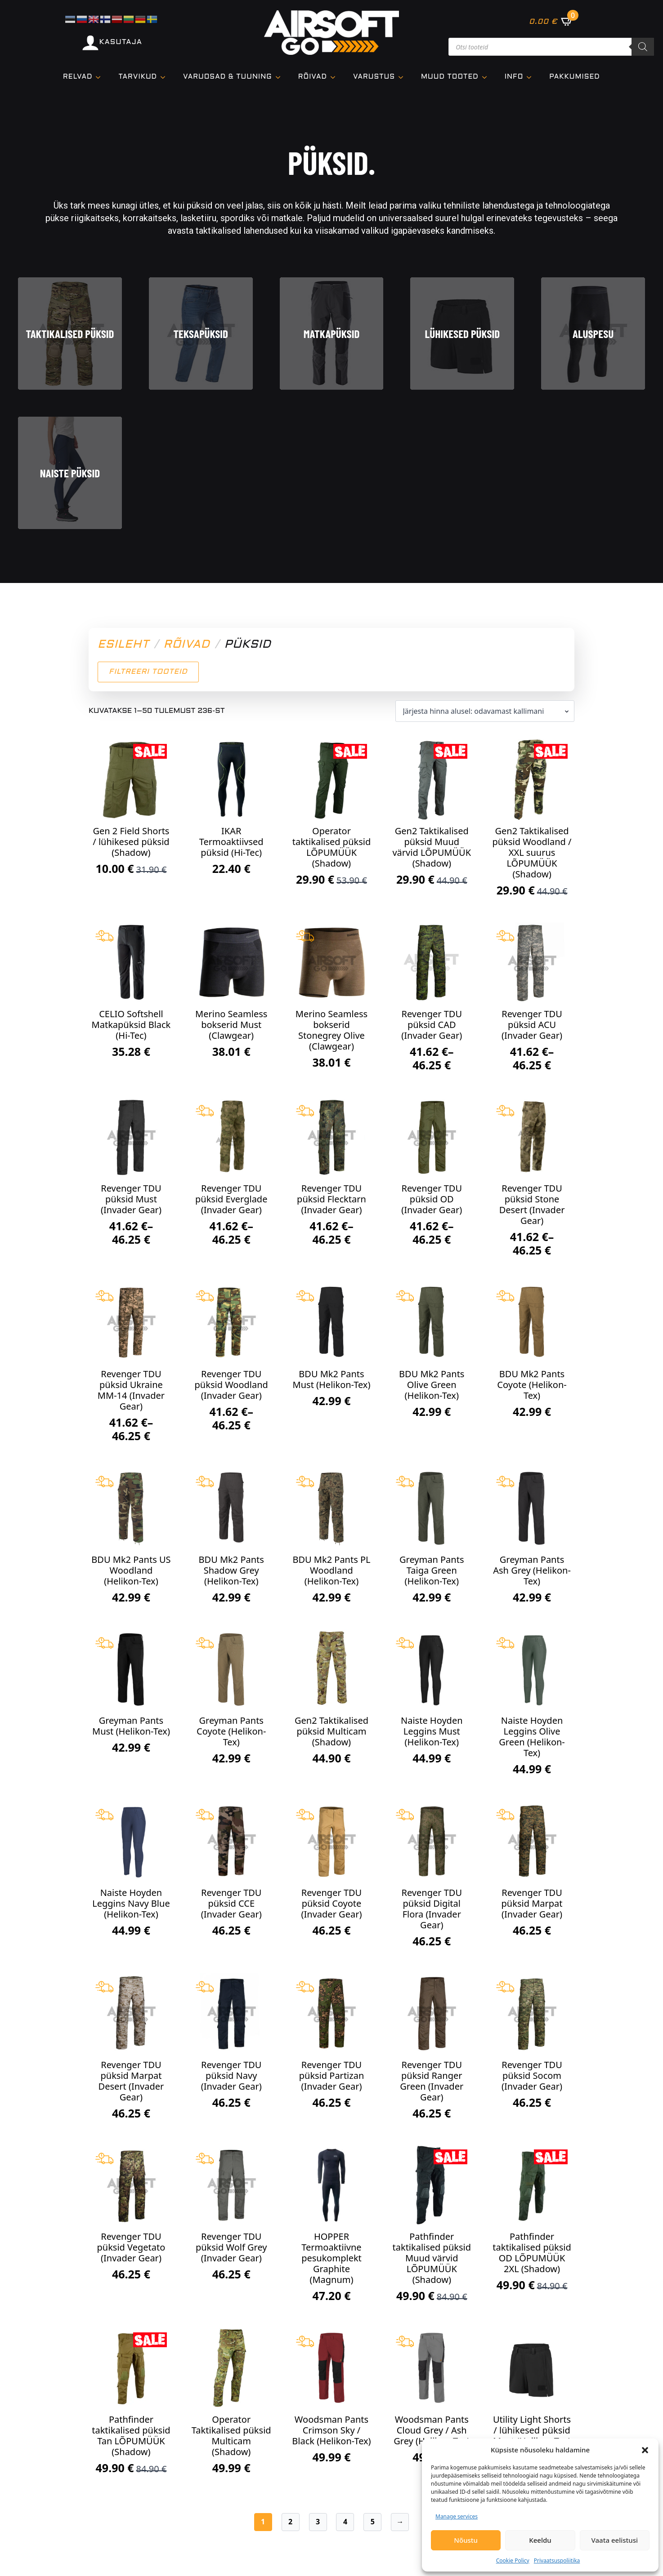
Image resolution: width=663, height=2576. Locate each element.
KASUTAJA (120, 42)
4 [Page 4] (345, 2522)
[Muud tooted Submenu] (487, 77)
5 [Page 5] (373, 2522)
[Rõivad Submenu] (335, 77)
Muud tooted (450, 77)
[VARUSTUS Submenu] (403, 77)
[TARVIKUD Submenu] (165, 77)
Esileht (123, 645)
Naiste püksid (70, 473)
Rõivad (312, 77)
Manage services (456, 2516)
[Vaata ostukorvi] (551, 21)
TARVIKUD (137, 77)
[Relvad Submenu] (100, 77)
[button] (645, 2450)
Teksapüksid (200, 333)
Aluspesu (593, 333)
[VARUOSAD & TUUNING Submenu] (280, 77)
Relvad (77, 77)
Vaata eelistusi (614, 2540)
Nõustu (466, 2540)
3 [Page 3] (318, 2522)
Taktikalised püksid (70, 333)
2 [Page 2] (290, 2522)
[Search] (643, 47)
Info (514, 77)
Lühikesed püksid (462, 333)
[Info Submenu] (531, 77)
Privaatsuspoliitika (557, 2560)
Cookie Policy (512, 2560)
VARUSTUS (374, 77)
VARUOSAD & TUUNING (227, 77)
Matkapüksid (332, 333)
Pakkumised (574, 77)
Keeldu (540, 2540)
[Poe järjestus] (485, 711)
